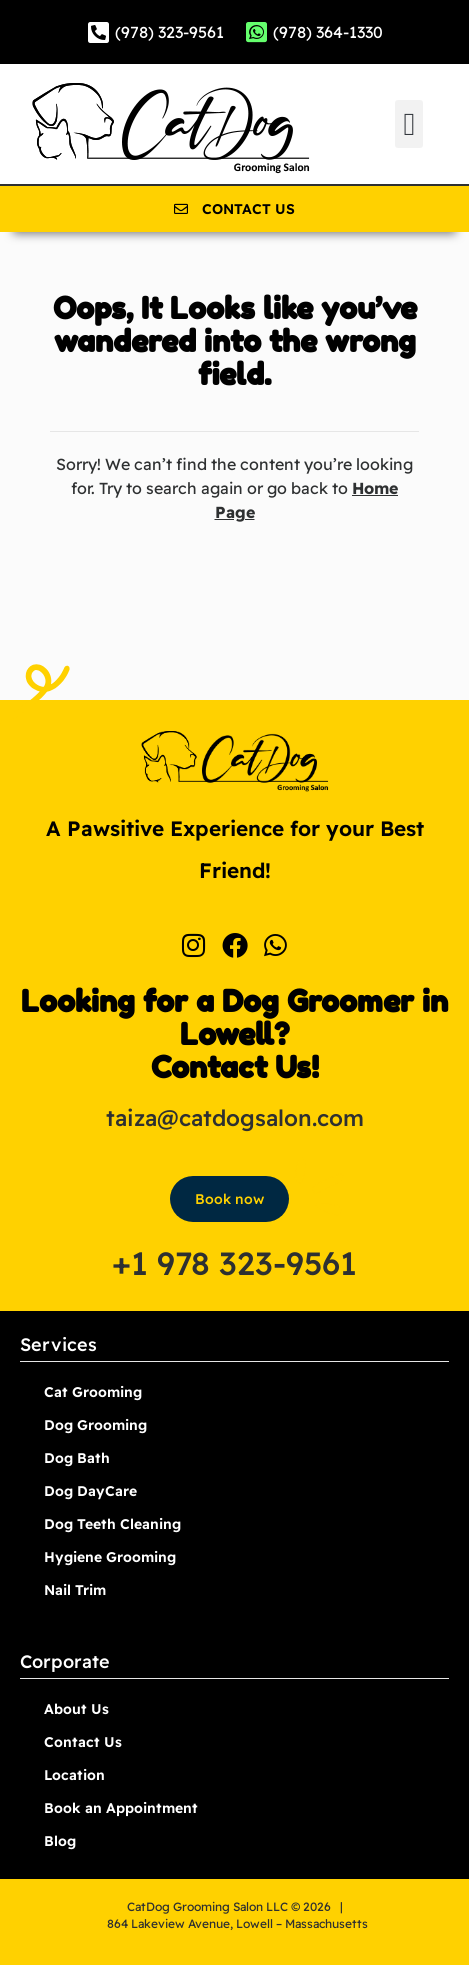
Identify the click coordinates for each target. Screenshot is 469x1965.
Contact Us (83, 1742)
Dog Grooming (95, 1425)
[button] (409, 124)
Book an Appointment (121, 1808)
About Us (76, 1709)
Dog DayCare (90, 1491)
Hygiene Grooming (110, 1557)
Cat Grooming (93, 1392)
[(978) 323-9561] (98, 32)
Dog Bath (77, 1458)
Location (74, 1775)
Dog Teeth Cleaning (112, 1524)
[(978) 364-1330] (256, 32)
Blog (60, 1841)
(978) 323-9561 (169, 32)
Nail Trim (75, 1590)
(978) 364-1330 (328, 32)
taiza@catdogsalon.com (235, 1118)
